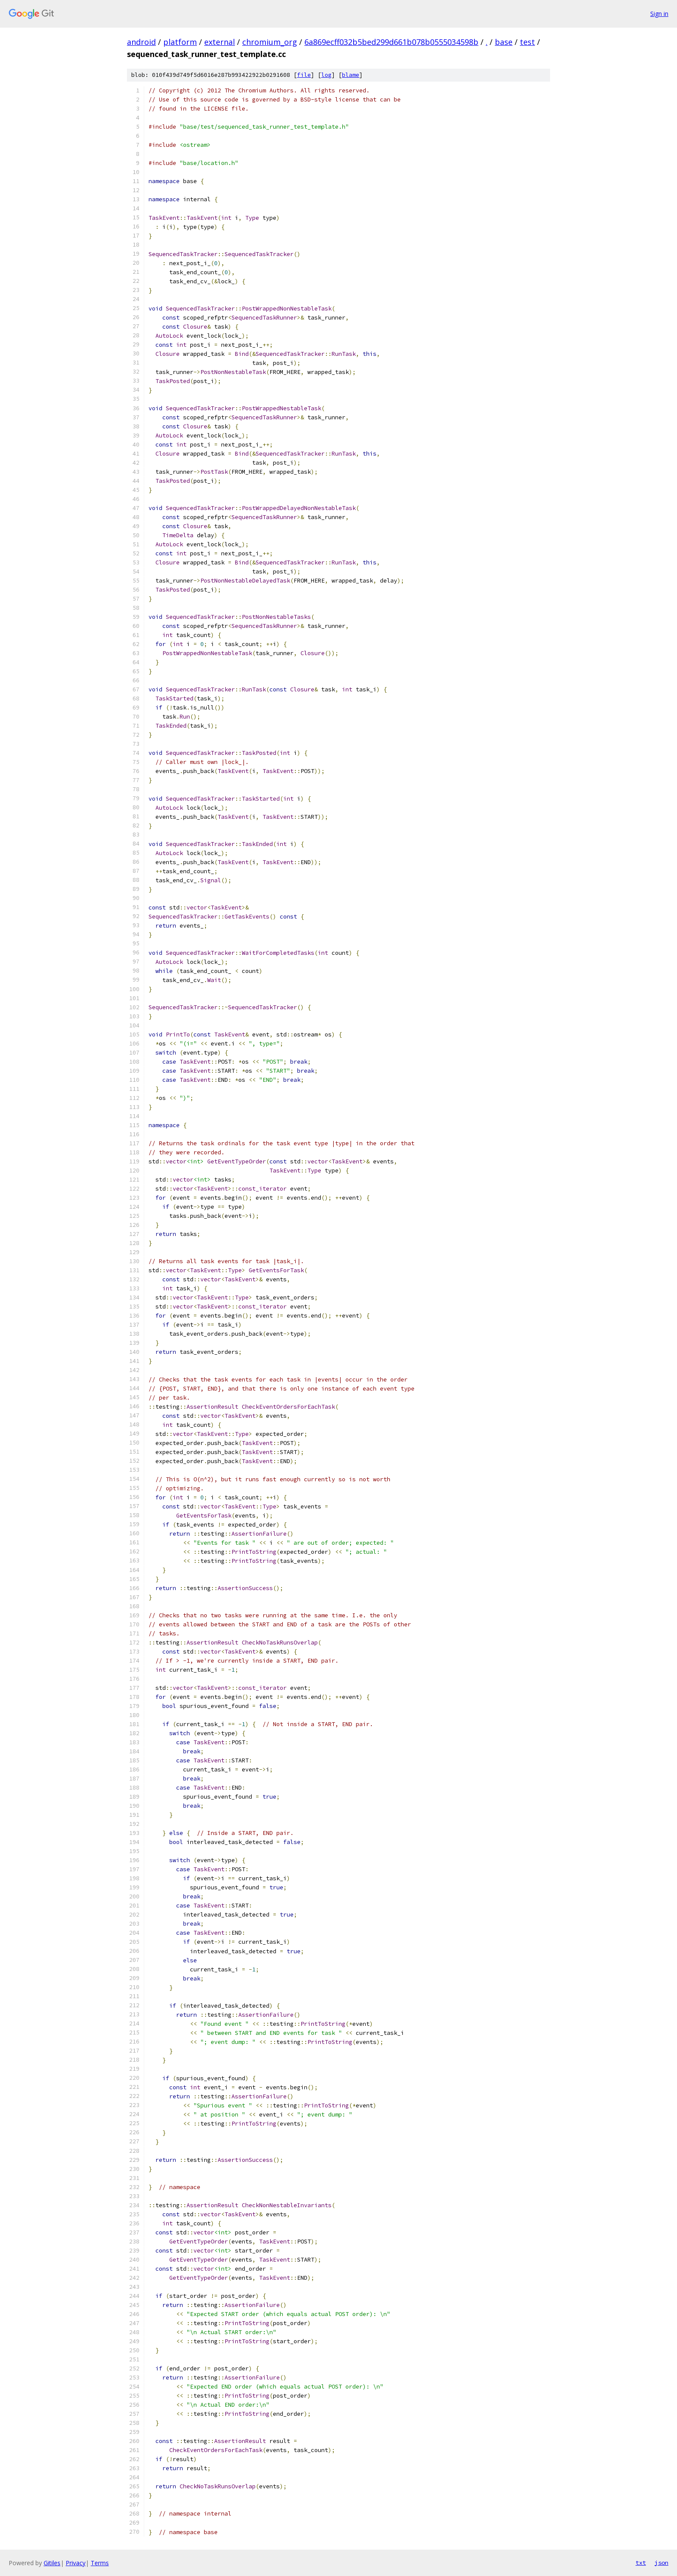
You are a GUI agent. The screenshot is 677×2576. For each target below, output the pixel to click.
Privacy (75, 2563)
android (141, 42)
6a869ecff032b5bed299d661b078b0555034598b (391, 42)
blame (350, 75)
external (219, 42)
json (661, 2562)
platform (180, 42)
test (527, 42)
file (304, 75)
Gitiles (52, 2563)
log (326, 75)
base (503, 42)
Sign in (659, 14)
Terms (100, 2563)
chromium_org (269, 42)
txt (641, 2562)
